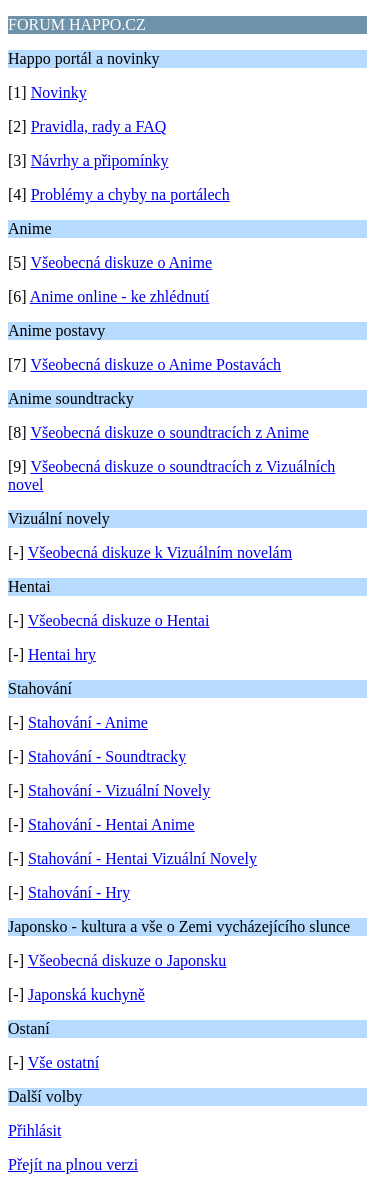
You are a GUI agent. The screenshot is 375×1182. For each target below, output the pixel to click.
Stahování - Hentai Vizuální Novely (142, 858)
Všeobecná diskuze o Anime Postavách (155, 364)
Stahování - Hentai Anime (111, 824)
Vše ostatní (64, 1062)
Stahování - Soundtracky (107, 756)
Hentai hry (62, 654)
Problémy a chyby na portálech (130, 194)
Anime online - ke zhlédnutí (120, 296)
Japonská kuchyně (86, 994)
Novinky (59, 92)
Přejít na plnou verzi (73, 1164)
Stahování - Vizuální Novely (119, 790)
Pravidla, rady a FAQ (99, 126)
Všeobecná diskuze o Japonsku (127, 960)
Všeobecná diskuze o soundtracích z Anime (169, 432)
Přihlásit (34, 1130)
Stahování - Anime (88, 722)
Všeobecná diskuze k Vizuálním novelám (160, 552)
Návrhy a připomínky (100, 160)
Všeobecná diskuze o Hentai (119, 620)
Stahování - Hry (79, 892)
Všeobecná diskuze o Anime (121, 262)
